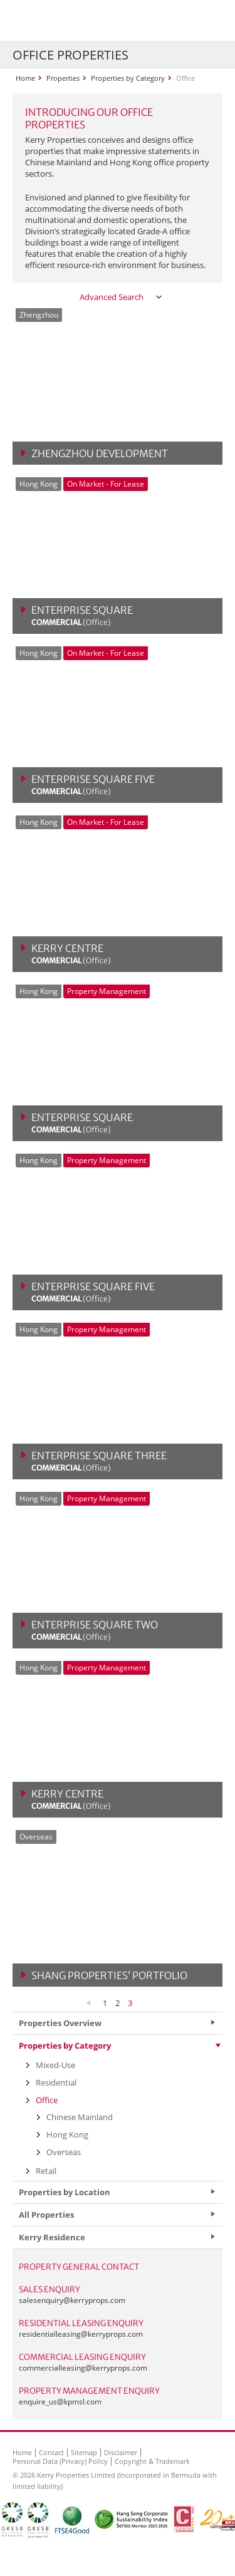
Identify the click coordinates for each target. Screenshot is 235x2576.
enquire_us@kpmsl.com (60, 2401)
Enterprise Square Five (93, 784)
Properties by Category (128, 78)
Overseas (63, 2152)
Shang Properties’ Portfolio (109, 1975)
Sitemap (84, 2452)
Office (47, 2100)
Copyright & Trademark (152, 2461)
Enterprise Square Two (94, 1630)
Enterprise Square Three (99, 1461)
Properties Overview (60, 2023)
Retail (46, 2170)
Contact (51, 2452)
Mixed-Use (55, 2065)
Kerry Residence (52, 2237)
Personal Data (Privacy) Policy (60, 2461)
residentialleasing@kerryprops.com (81, 2334)
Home (25, 78)
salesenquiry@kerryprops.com (72, 2300)
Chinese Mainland (79, 2117)
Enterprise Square (82, 615)
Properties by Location (64, 2192)
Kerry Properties (89, 20)
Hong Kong (67, 2134)
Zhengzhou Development (99, 453)
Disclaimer (120, 2452)
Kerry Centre (71, 954)
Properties (63, 78)
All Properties (46, 2214)
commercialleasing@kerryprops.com (83, 2367)
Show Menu (209, 20)
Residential (56, 2082)
